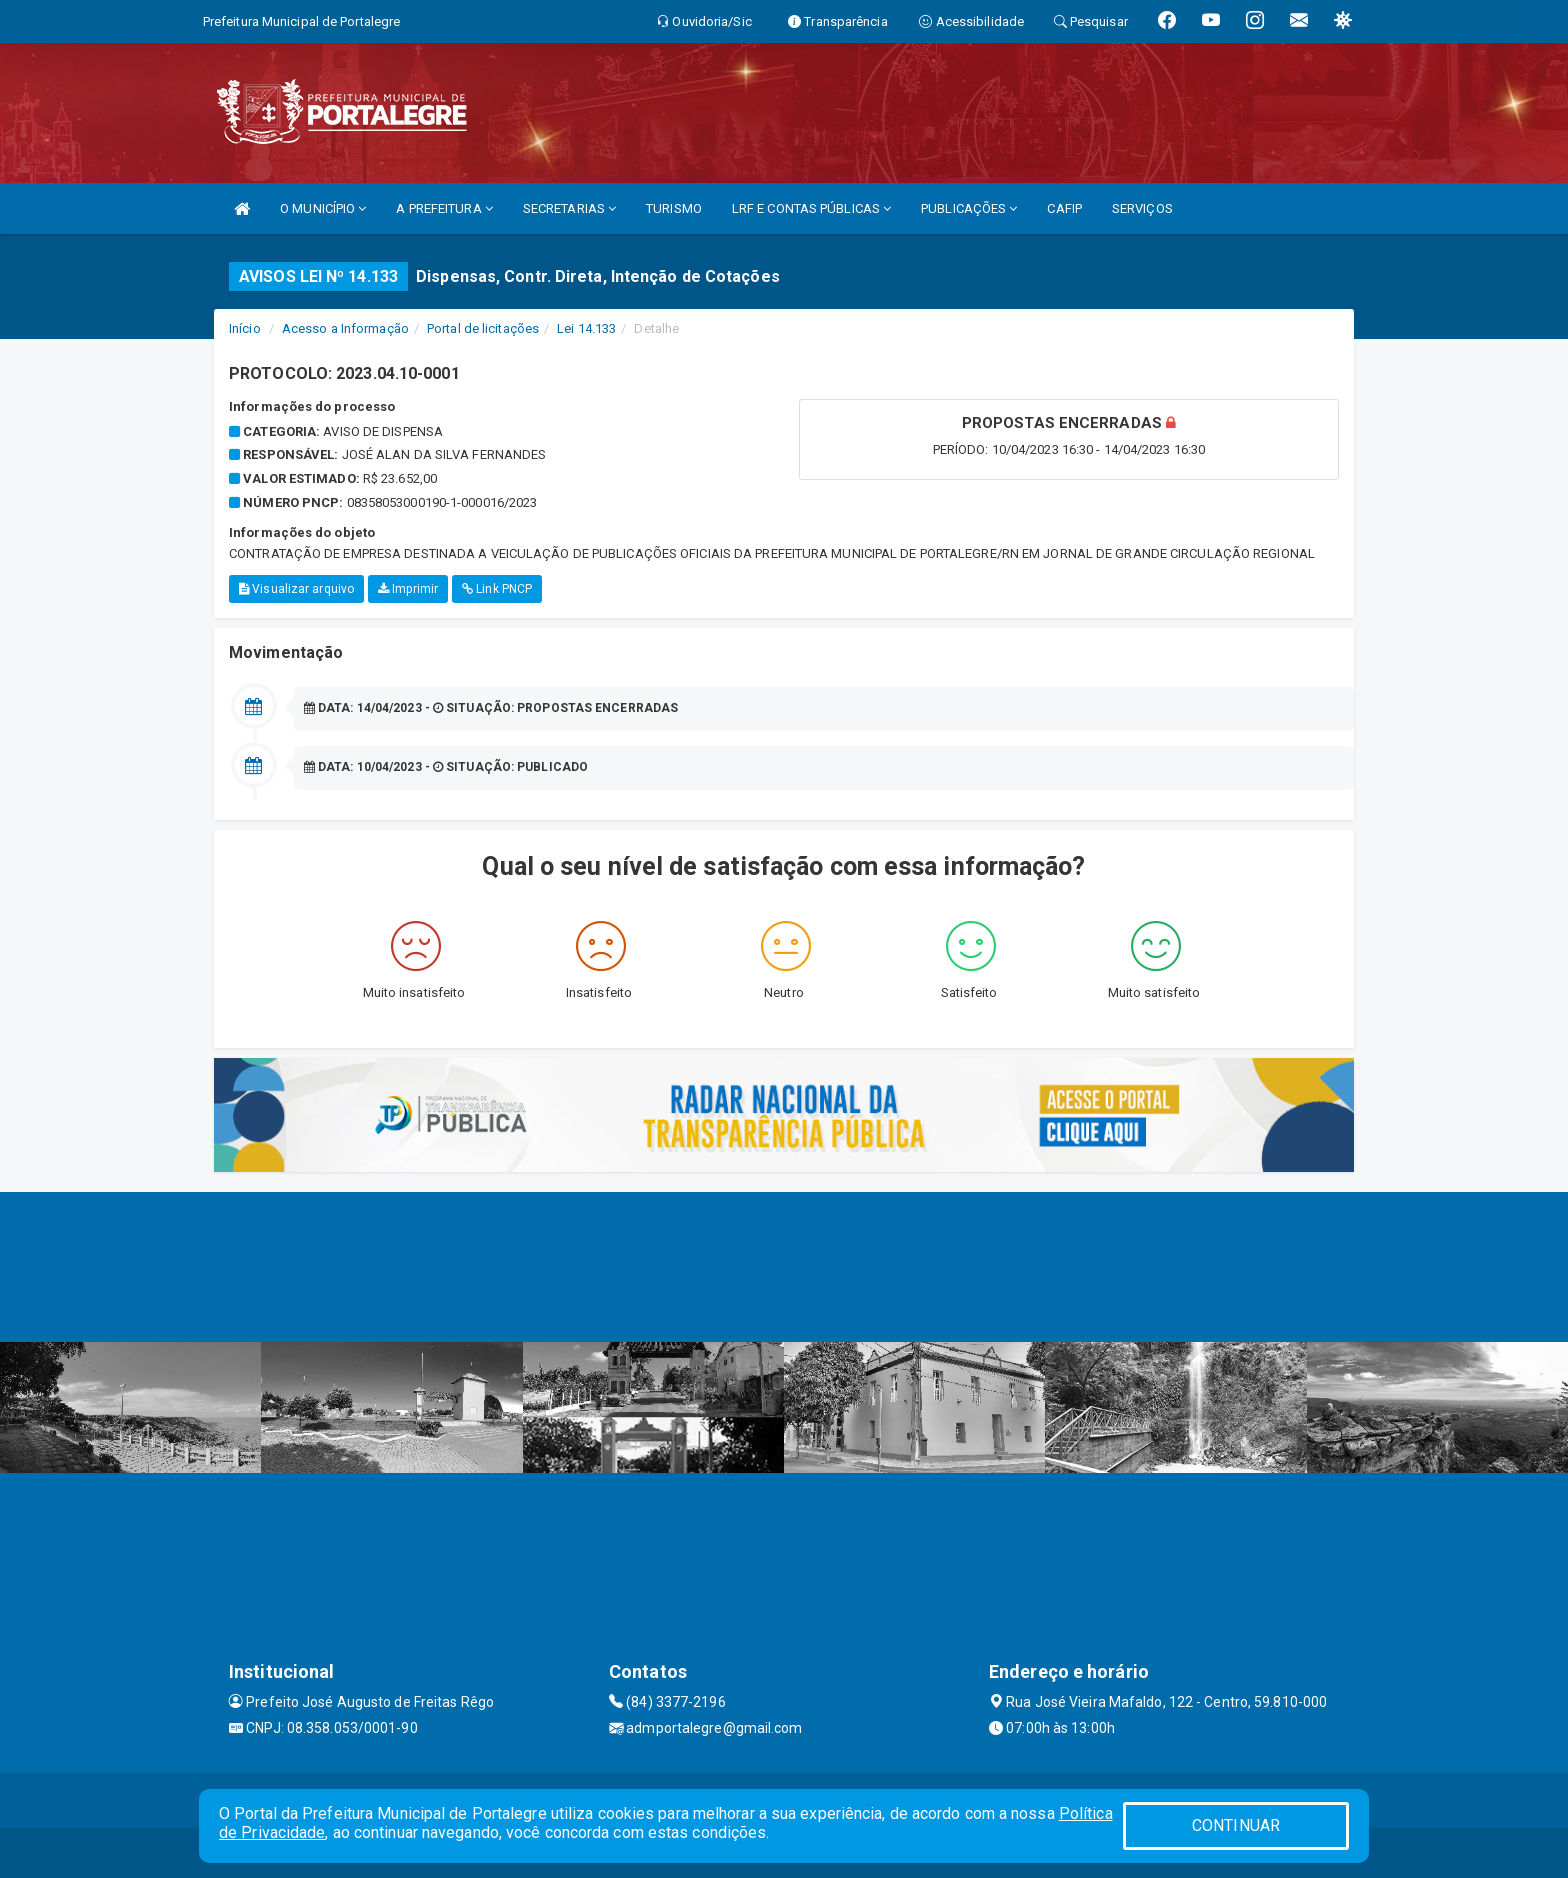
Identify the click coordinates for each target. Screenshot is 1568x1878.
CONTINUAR (1236, 1825)
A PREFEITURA (444, 208)
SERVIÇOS (1142, 208)
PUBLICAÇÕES (969, 208)
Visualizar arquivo (296, 589)
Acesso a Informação (345, 328)
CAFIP (1064, 208)
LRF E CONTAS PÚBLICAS (811, 208)
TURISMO (674, 208)
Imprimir (408, 589)
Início (245, 328)
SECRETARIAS (569, 208)
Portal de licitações (483, 328)
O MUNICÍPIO (323, 208)
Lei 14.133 (586, 328)
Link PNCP (497, 589)
